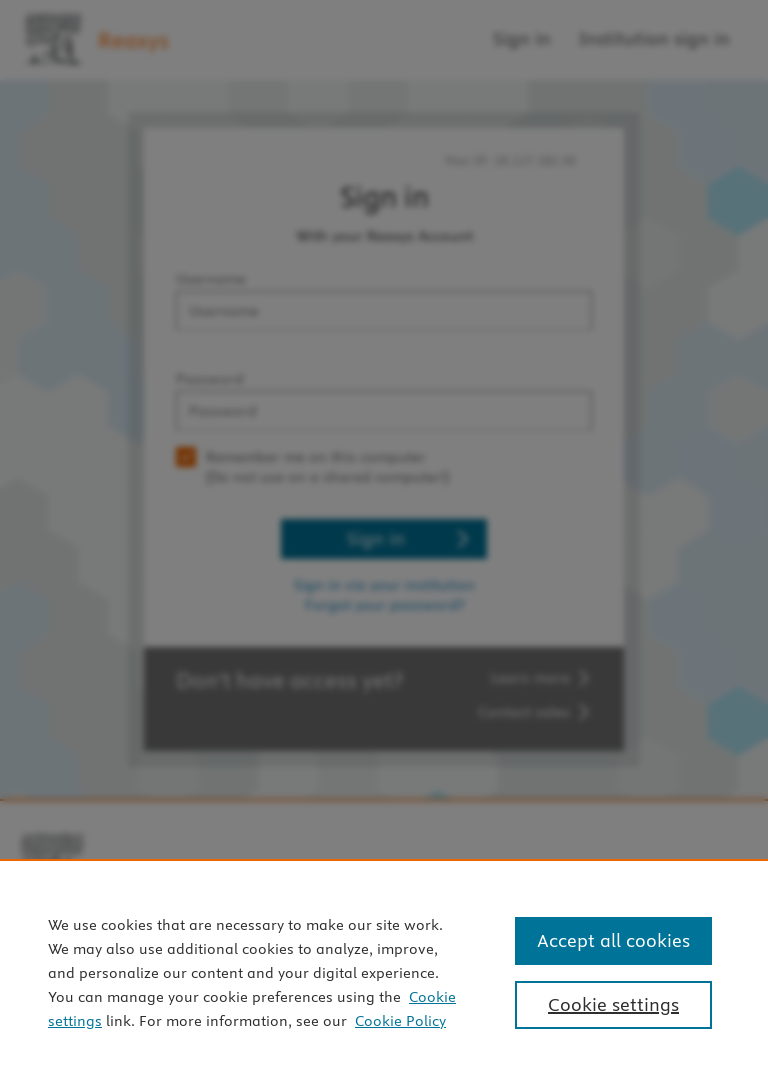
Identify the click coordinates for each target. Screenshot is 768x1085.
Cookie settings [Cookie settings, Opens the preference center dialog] (613, 1004)
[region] (384, 972)
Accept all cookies (613, 940)
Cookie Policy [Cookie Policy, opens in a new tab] (400, 1021)
